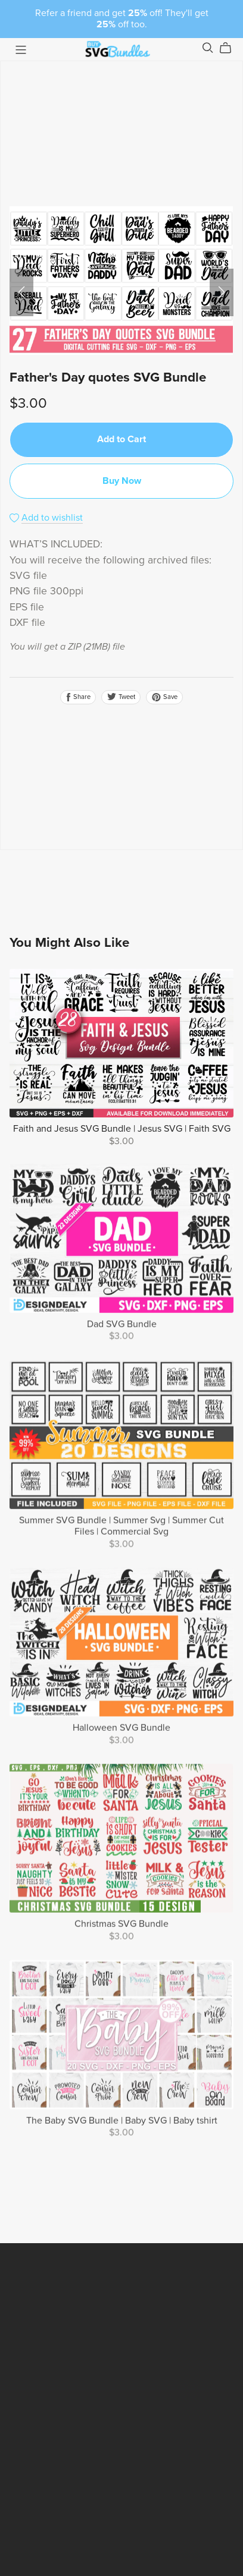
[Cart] (230, 48)
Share (78, 697)
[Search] (207, 47)
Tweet (121, 697)
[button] (21, 292)
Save (164, 697)
